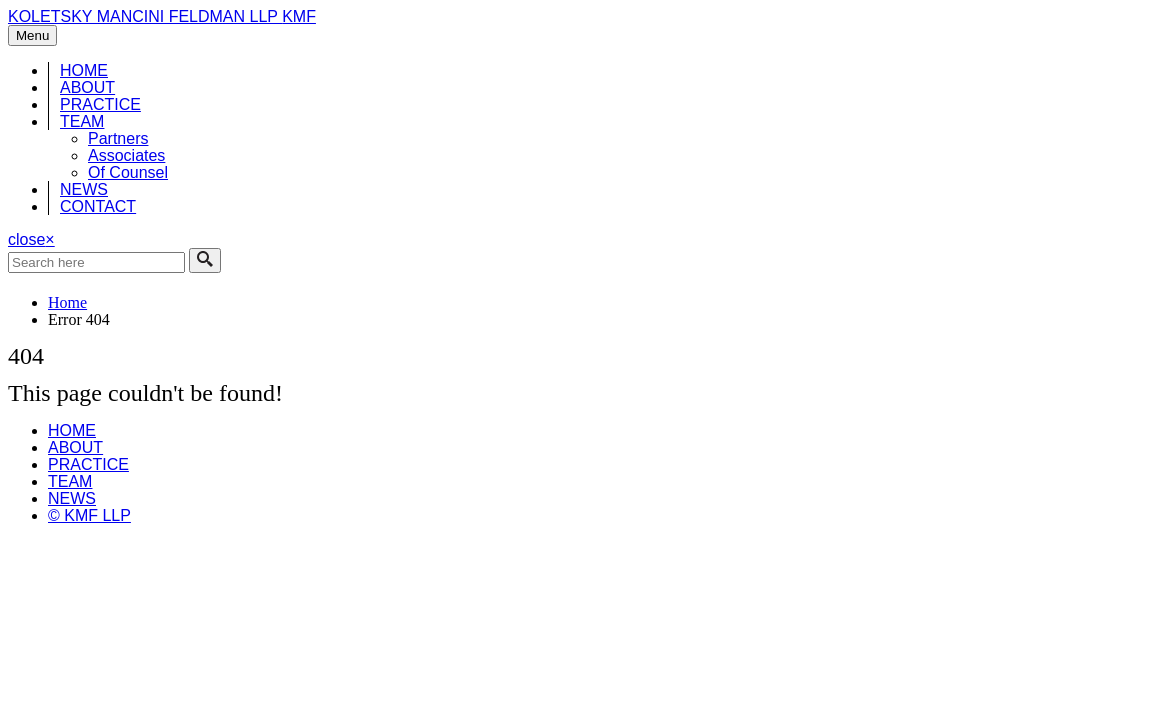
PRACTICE (100, 104)
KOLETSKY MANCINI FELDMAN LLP (145, 16)
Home (67, 302)
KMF (299, 16)
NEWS (84, 189)
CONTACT (98, 206)
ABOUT (87, 87)
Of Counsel (128, 172)
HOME (84, 70)
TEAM (82, 121)
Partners (118, 138)
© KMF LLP (89, 515)
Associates (126, 155)
